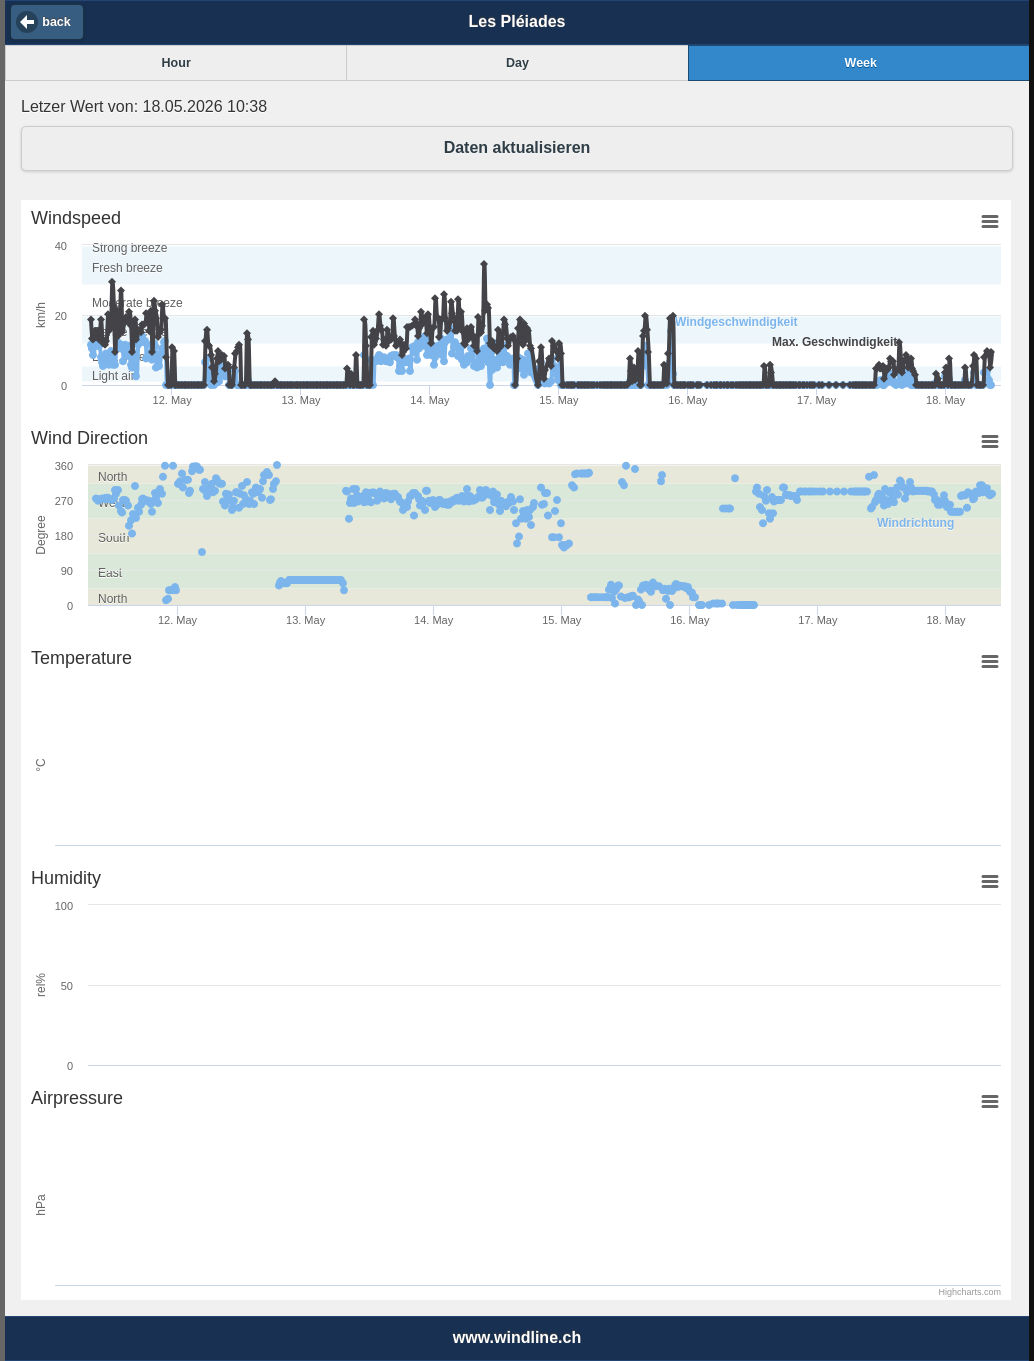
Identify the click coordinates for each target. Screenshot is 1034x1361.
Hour (176, 63)
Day (517, 63)
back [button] (56, 22)
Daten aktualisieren (517, 147)
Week (861, 63)
